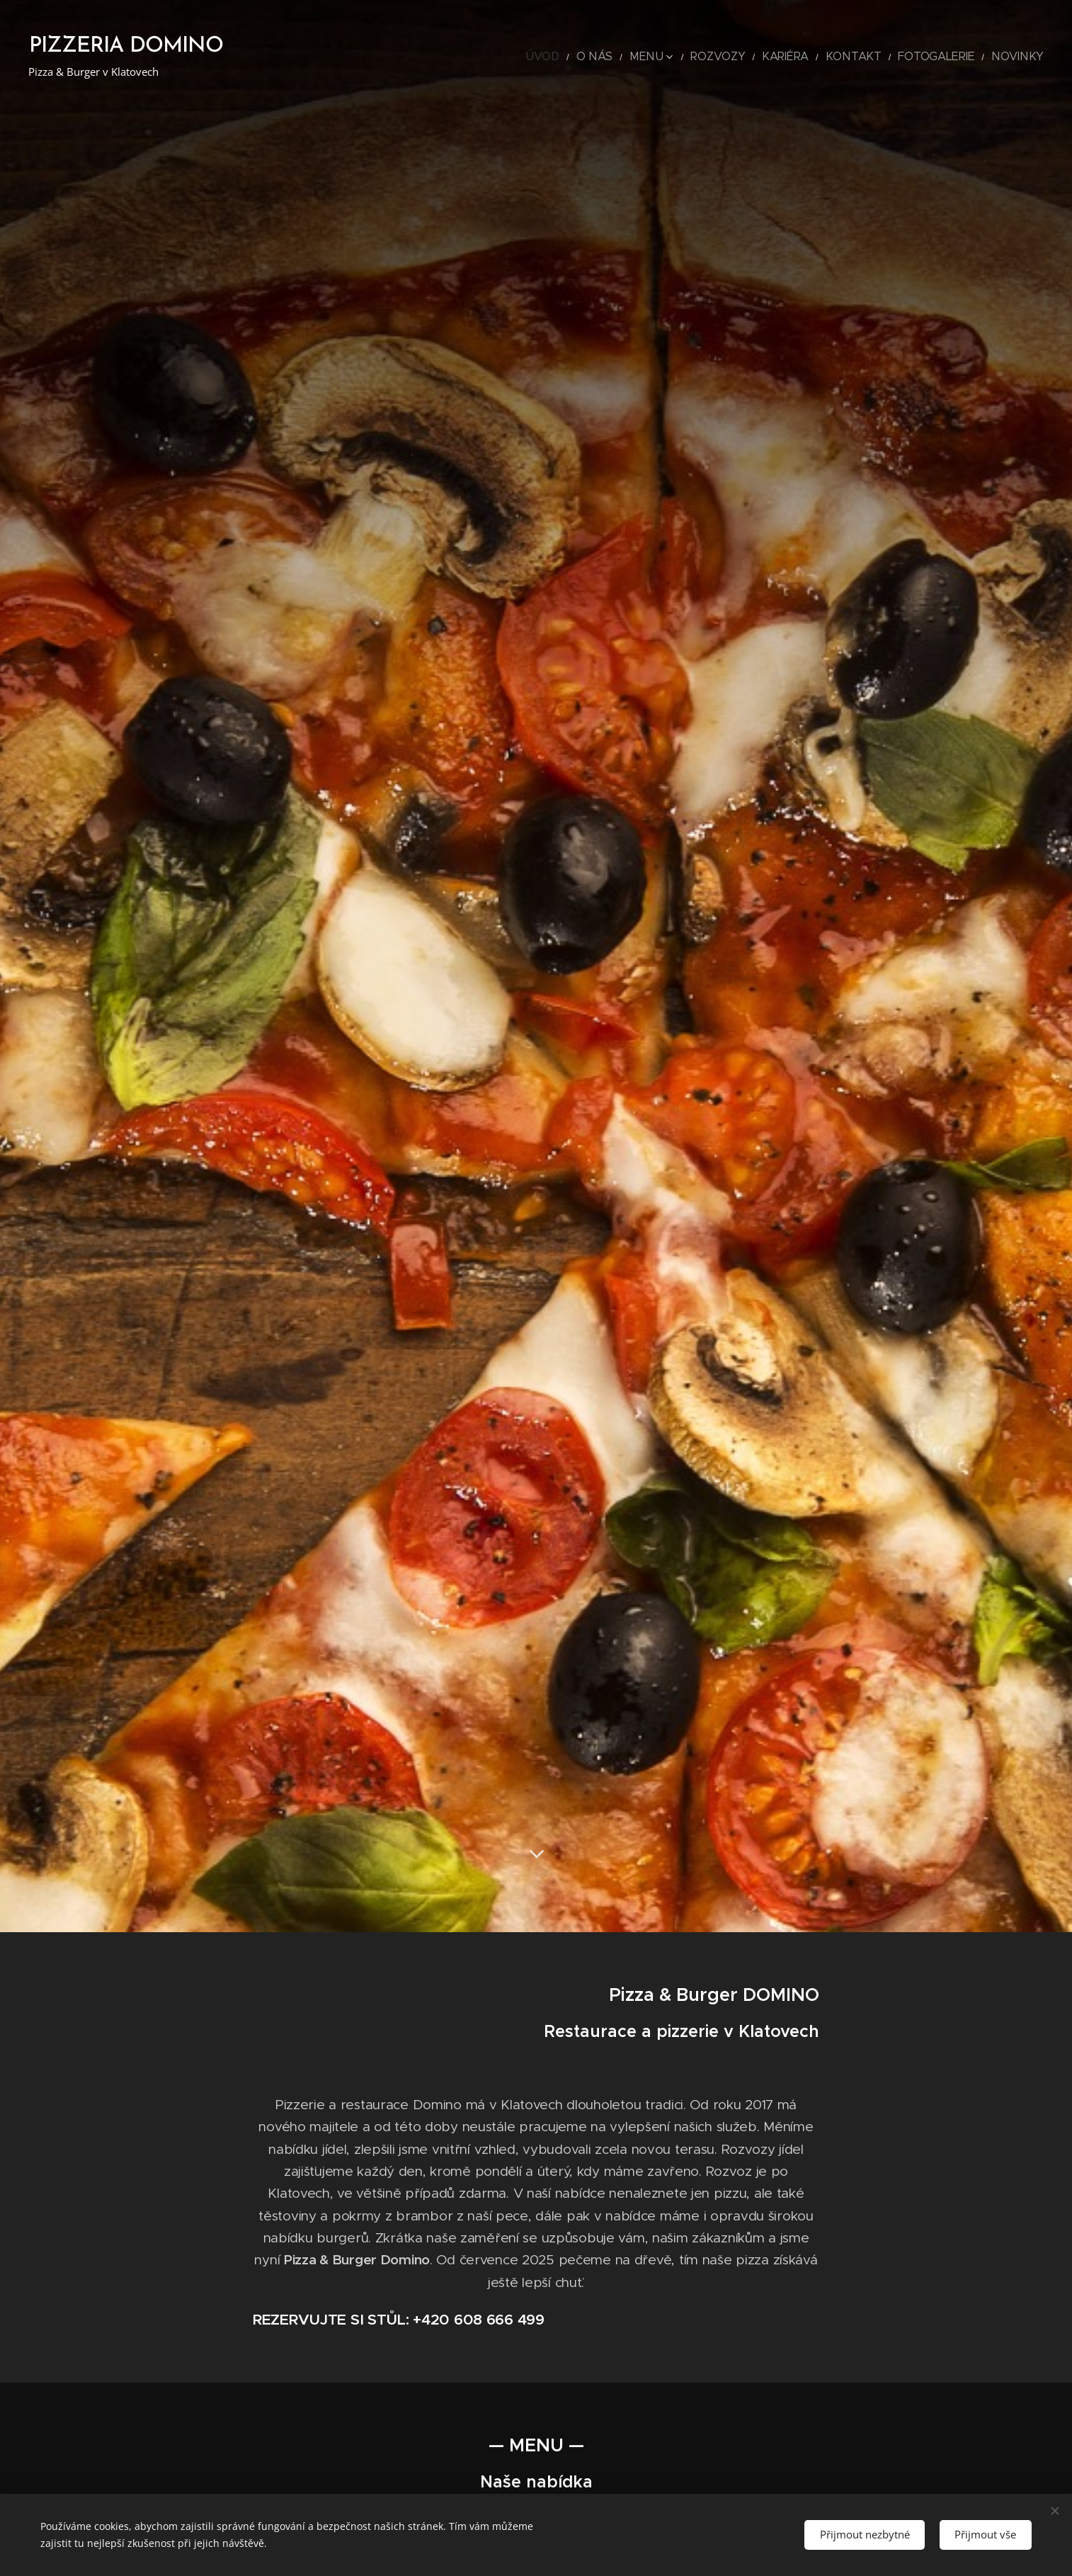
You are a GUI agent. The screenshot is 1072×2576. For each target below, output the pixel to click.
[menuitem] (611, 56)
